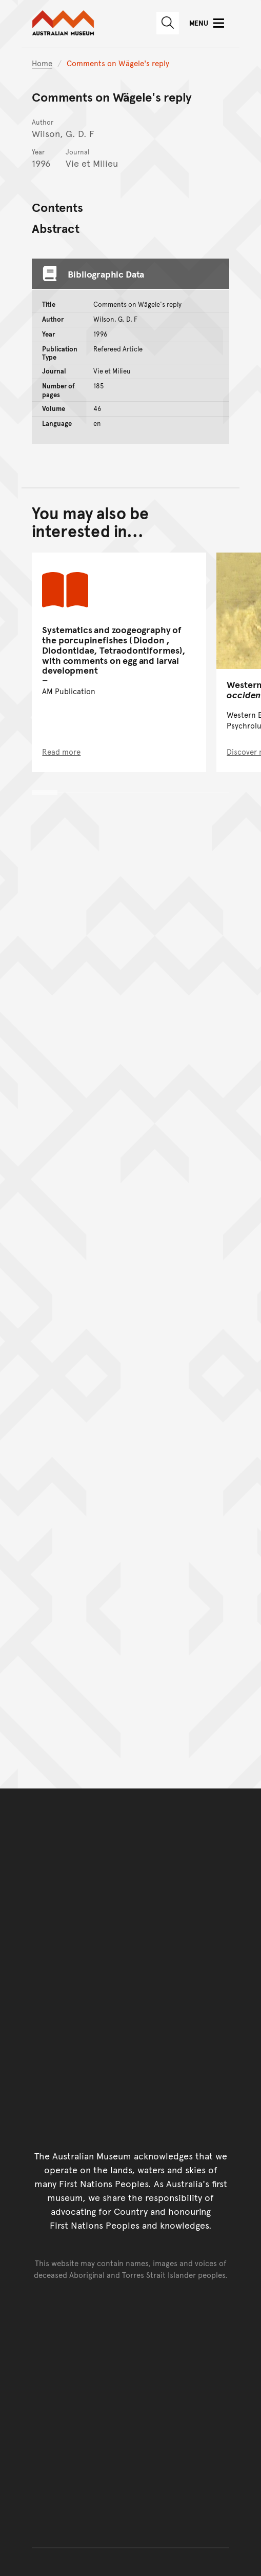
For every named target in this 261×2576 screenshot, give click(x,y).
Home (42, 62)
